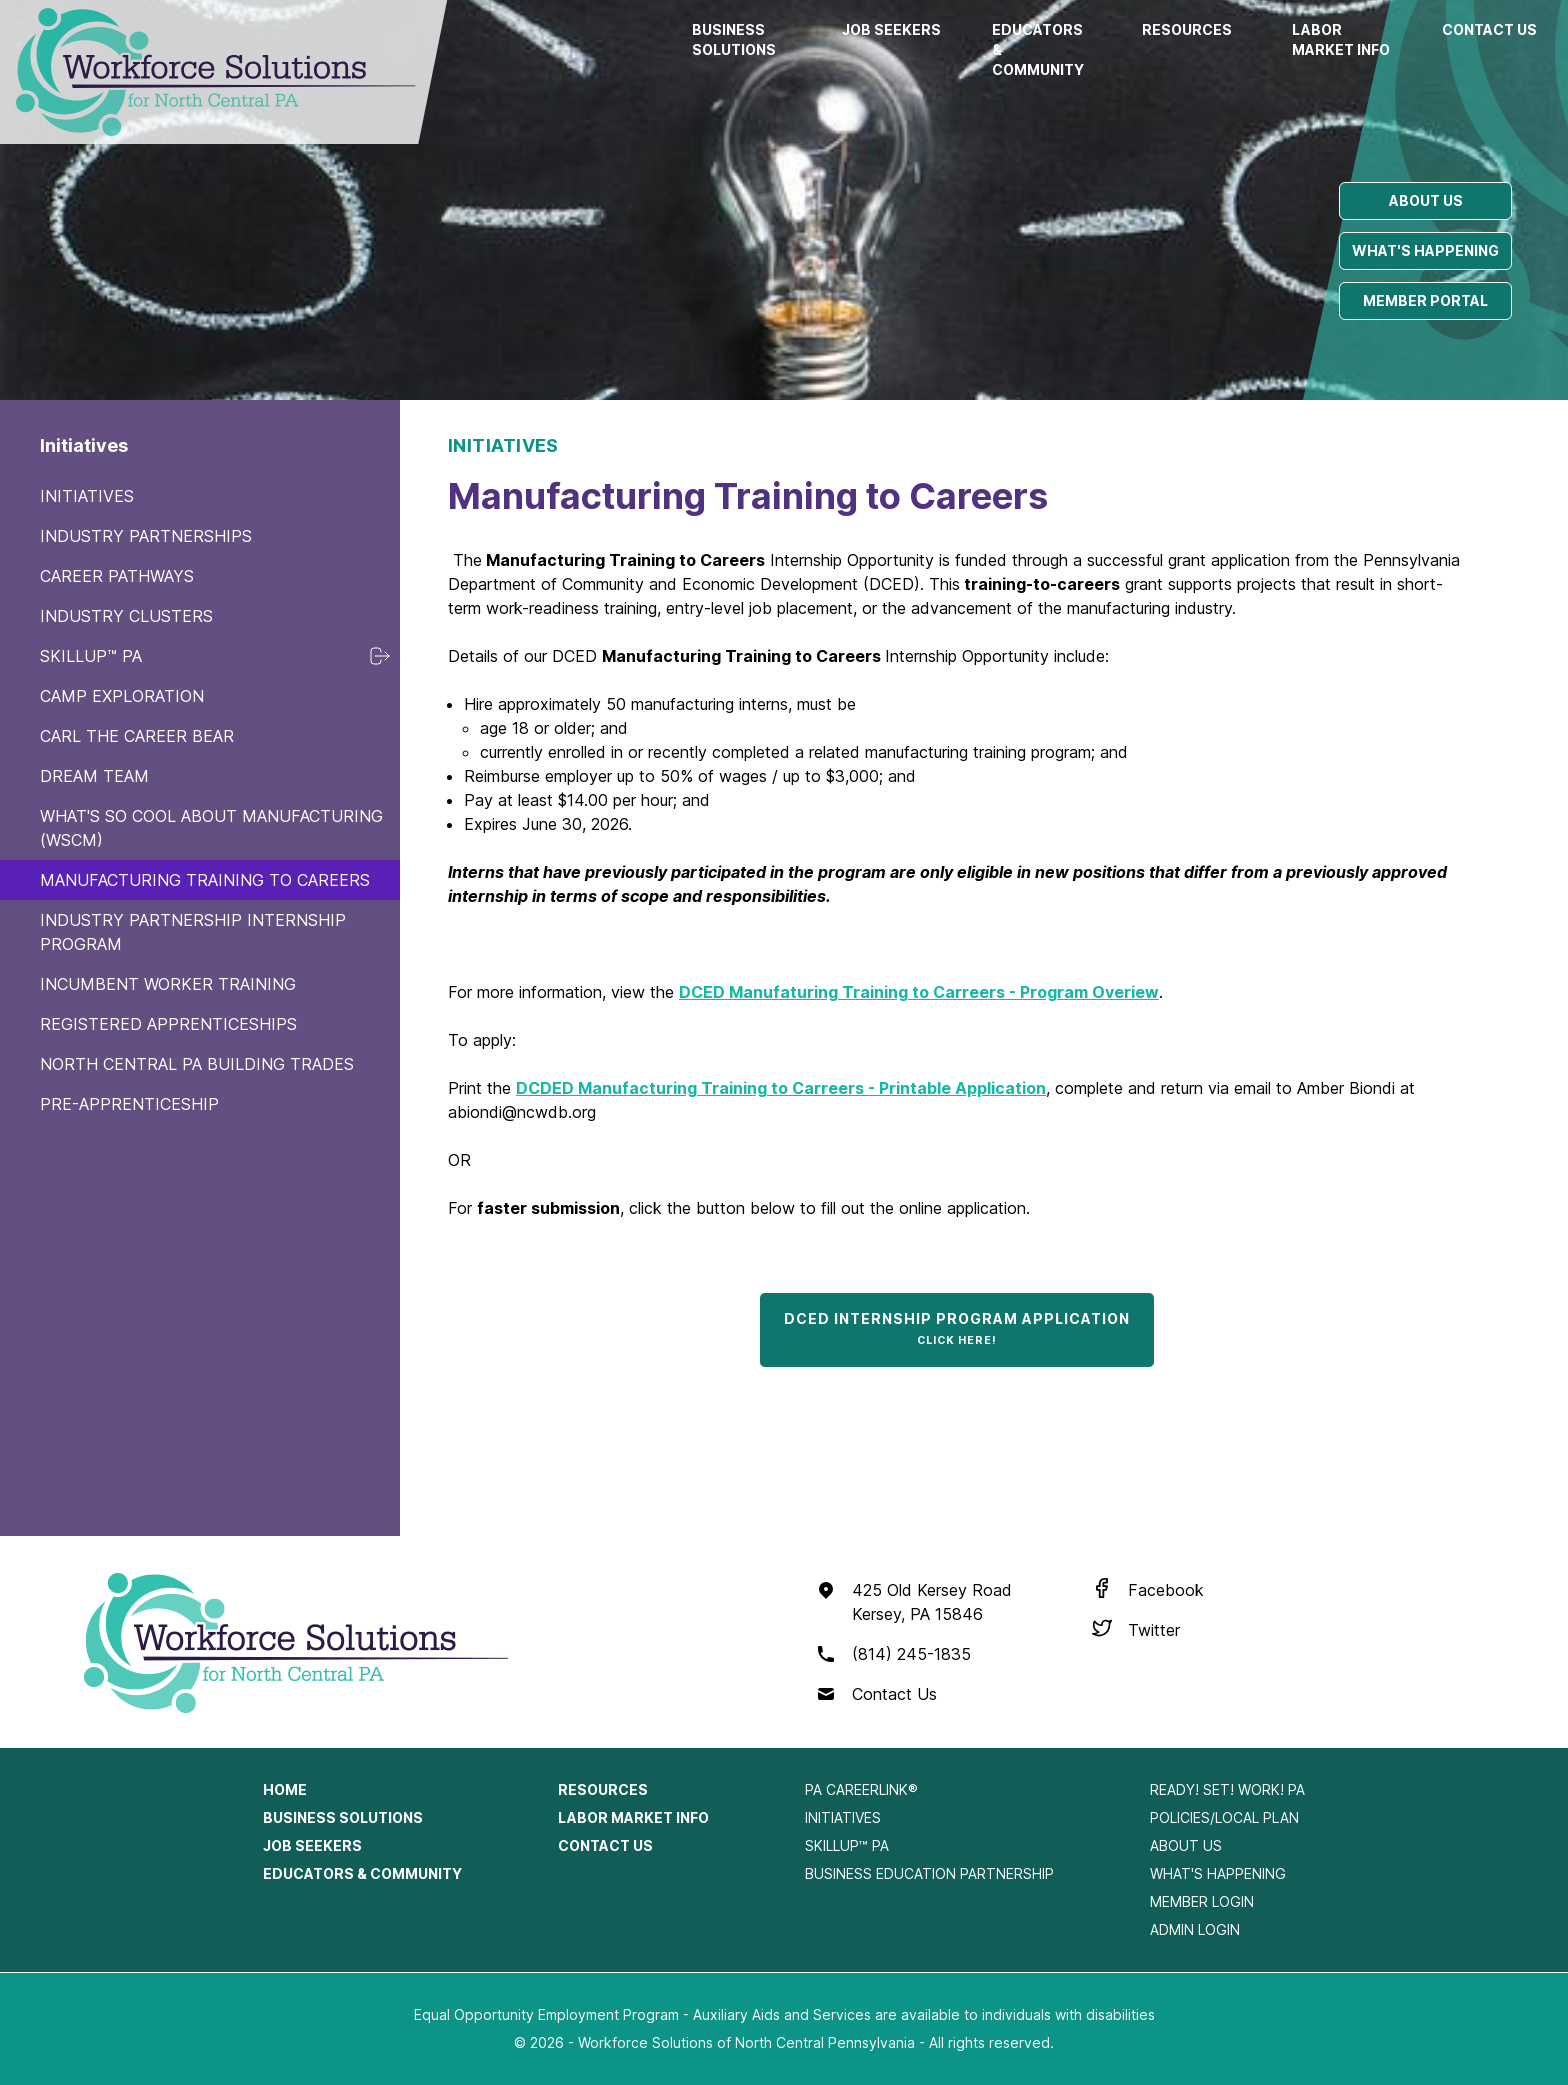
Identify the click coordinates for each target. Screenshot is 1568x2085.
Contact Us (1489, 29)
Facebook (1166, 1590)
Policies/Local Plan (1224, 1817)
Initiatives (87, 496)
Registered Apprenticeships (168, 1024)
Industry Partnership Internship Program (193, 932)
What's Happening (1218, 1873)
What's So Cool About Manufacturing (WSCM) (211, 828)
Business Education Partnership (929, 1873)
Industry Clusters (126, 616)
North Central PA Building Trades (197, 1064)
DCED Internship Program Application (957, 1328)
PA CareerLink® (861, 1789)
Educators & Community (1038, 49)
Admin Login (1195, 1929)
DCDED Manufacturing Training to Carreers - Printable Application (781, 1088)
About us (1426, 200)
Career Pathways (117, 576)
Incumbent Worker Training (168, 984)
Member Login (1202, 1901)
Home (285, 1789)
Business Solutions (734, 39)
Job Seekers (891, 29)
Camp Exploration (122, 696)
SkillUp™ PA (91, 656)
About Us (1186, 1845)
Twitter (1154, 1630)
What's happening (1425, 250)
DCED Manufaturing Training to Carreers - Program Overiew (919, 992)
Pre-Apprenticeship (129, 1104)
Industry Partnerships (146, 536)
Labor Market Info (1341, 39)
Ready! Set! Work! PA (1227, 1789)
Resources (1187, 29)
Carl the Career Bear (137, 736)
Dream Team (94, 776)
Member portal (1425, 300)
